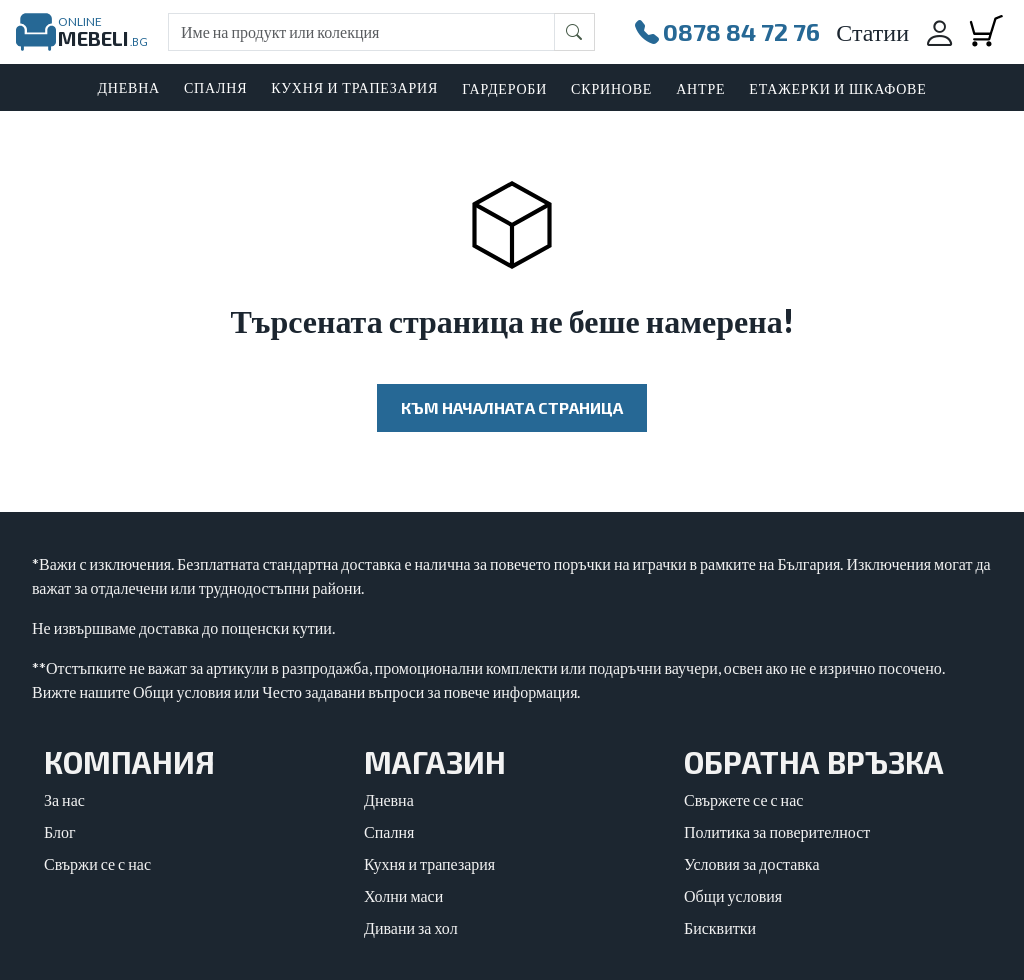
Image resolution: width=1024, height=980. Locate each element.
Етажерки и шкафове (837, 88)
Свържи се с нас (97, 863)
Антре (700, 88)
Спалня (389, 831)
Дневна (389, 799)
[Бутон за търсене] (574, 32)
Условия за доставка (752, 863)
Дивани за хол (411, 927)
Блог (60, 831)
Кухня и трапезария (429, 863)
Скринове (611, 88)
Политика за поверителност (777, 831)
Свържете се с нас (743, 799)
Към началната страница (512, 407)
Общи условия (733, 895)
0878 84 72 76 (727, 32)
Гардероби (504, 88)
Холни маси (403, 895)
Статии (872, 31)
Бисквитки (720, 927)
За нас (64, 799)
